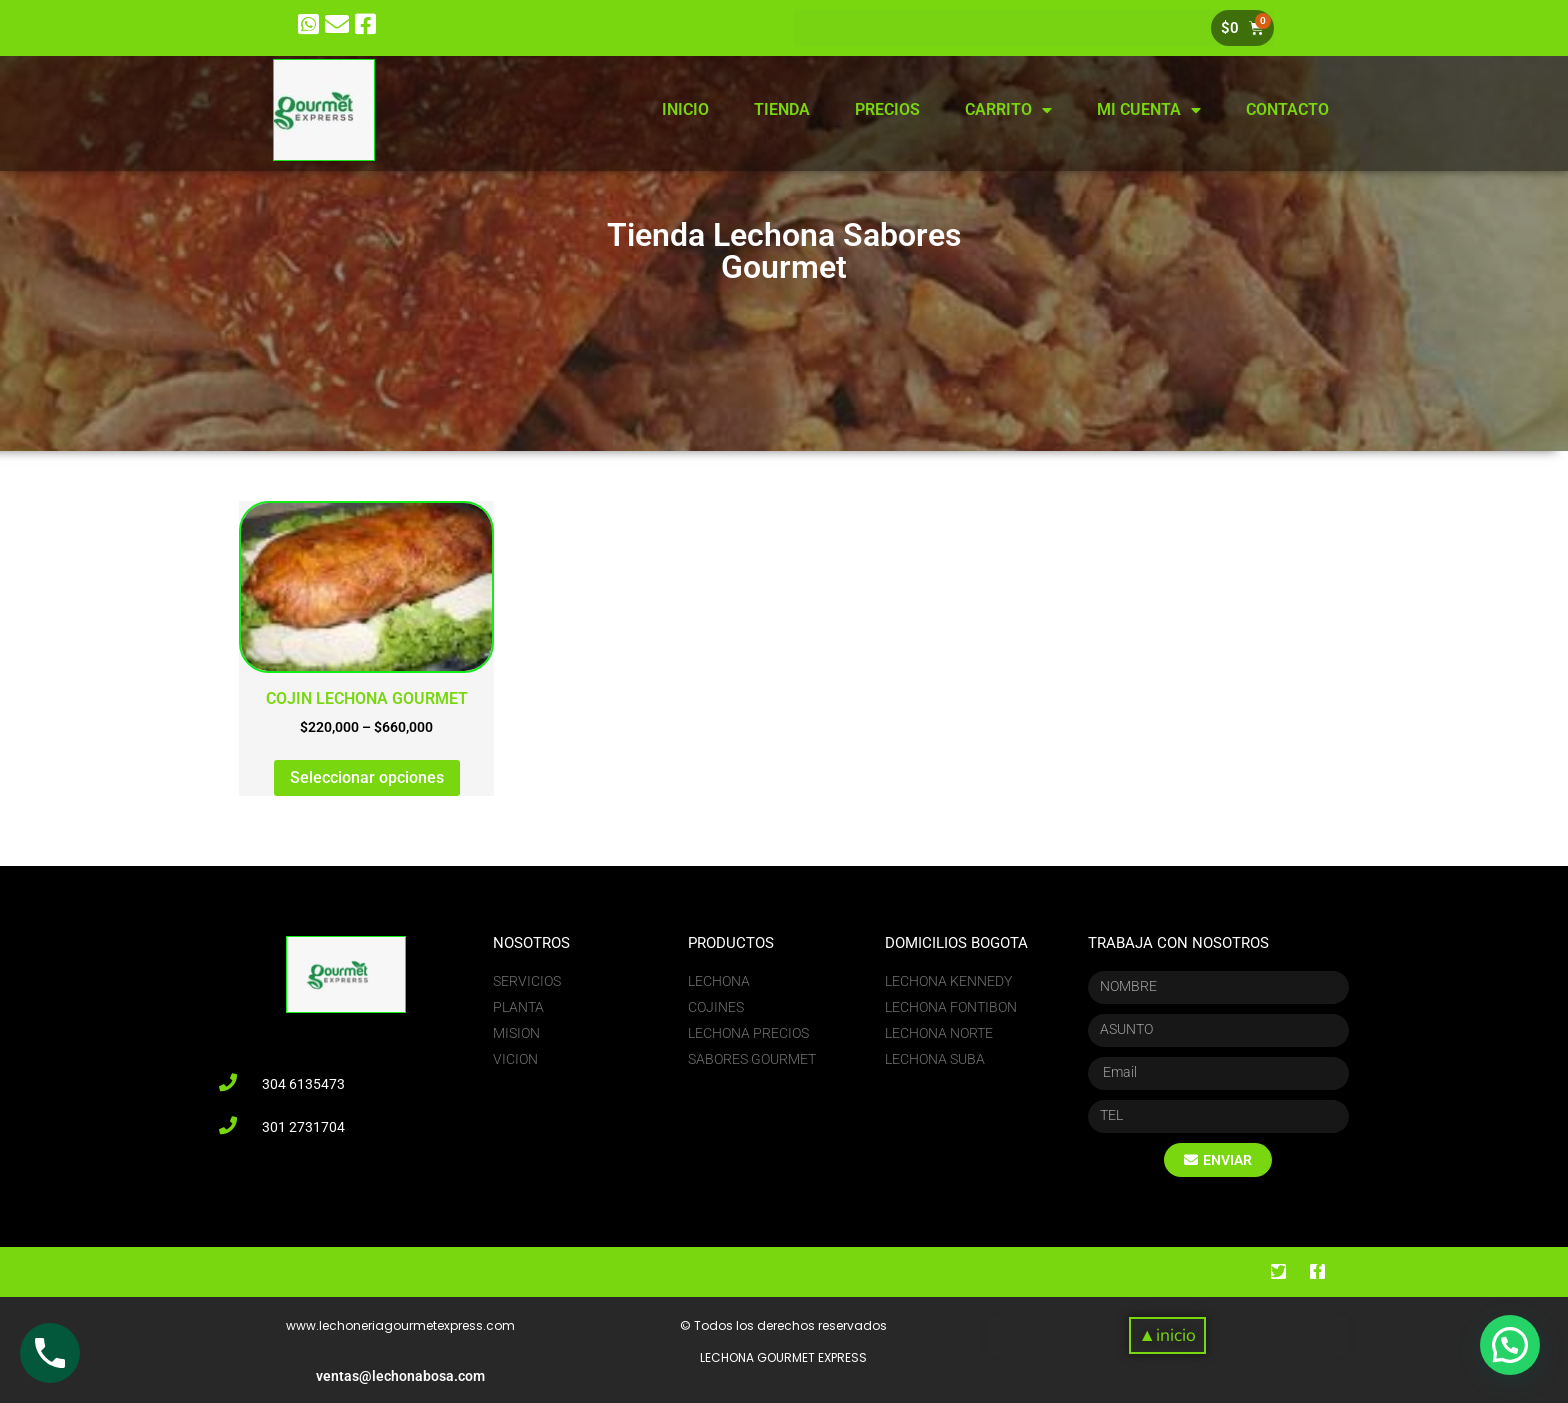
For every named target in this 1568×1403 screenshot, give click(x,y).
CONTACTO (1287, 109)
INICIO (685, 109)
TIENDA (782, 109)
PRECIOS (887, 109)
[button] (1167, 1335)
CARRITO (1008, 110)
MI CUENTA (1149, 110)
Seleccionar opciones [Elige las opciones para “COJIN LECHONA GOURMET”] (367, 777)
